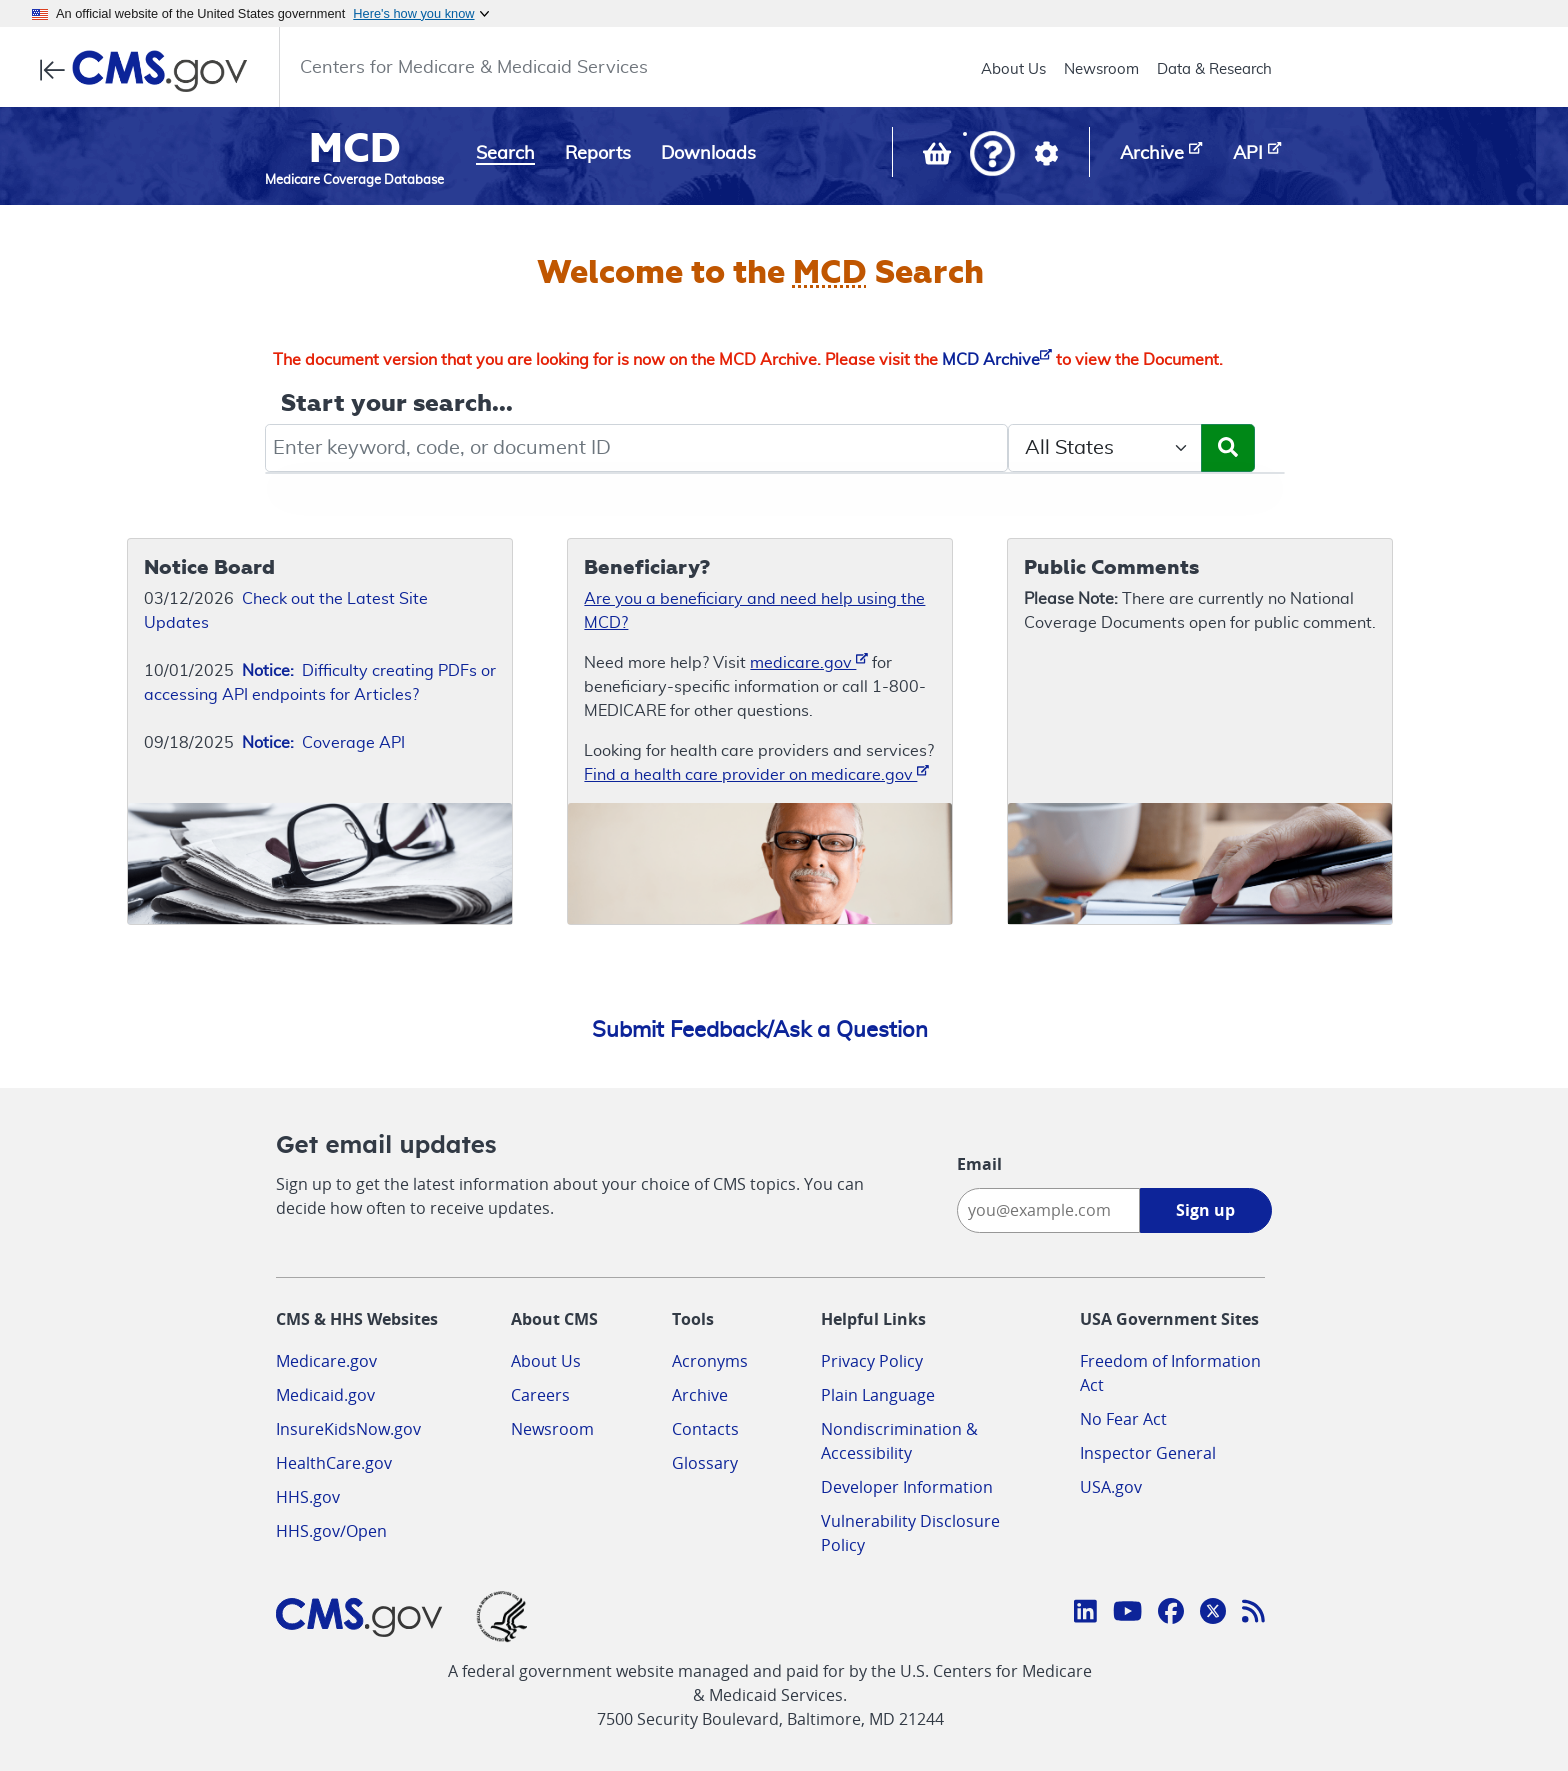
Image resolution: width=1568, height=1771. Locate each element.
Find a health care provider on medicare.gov (756, 773)
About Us (1013, 69)
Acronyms (710, 1361)
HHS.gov (308, 1497)
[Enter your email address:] (1048, 1210)
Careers (540, 1395)
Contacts (705, 1429)
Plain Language (878, 1395)
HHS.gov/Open (331, 1531)
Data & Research (1214, 69)
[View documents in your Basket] (939, 158)
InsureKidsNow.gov (348, 1429)
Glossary (705, 1463)
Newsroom (1101, 69)
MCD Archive (997, 360)
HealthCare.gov (334, 1463)
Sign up (1205, 1210)
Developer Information (907, 1487)
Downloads (708, 154)
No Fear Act (1123, 1419)
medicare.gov (809, 661)
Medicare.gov (326, 1361)
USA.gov (1111, 1487)
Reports (598, 154)
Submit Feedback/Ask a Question (760, 1030)
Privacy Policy (872, 1361)
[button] (992, 155)
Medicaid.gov (325, 1395)
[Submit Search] (1228, 448)
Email (979, 1164)
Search (505, 154)
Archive (700, 1395)
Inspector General (1148, 1453)
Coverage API (323, 743)
